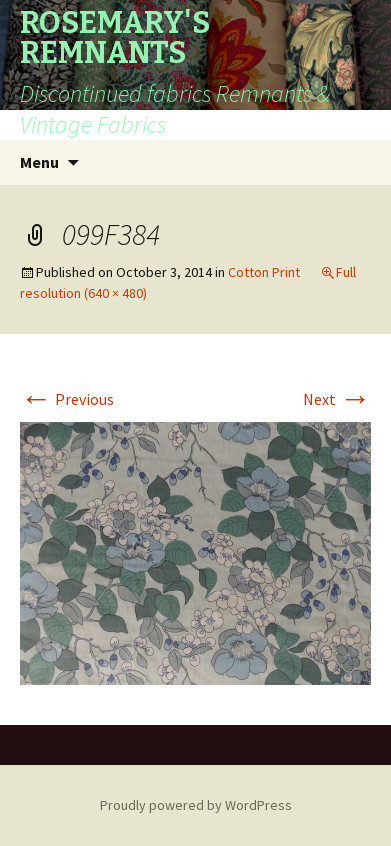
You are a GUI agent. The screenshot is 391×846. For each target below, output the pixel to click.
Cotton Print (264, 272)
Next (337, 399)
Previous (67, 399)
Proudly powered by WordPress (196, 805)
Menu (39, 162)
